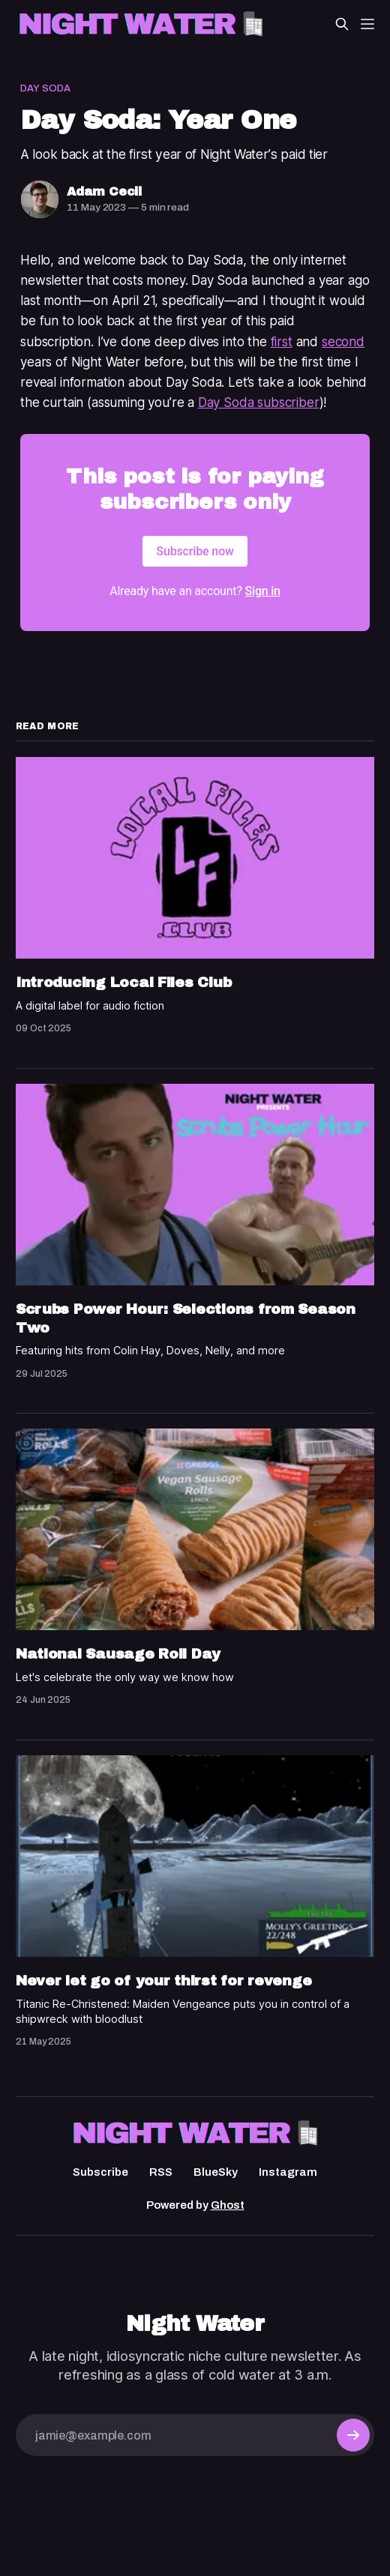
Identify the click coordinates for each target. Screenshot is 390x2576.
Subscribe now (194, 551)
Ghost (227, 2205)
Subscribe (100, 2172)
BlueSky (216, 2172)
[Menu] (368, 24)
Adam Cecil (104, 191)
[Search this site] (342, 24)
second (343, 341)
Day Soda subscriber (259, 402)
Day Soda (45, 88)
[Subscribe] (353, 2435)
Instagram (288, 2172)
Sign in (262, 591)
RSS (160, 2172)
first (281, 341)
